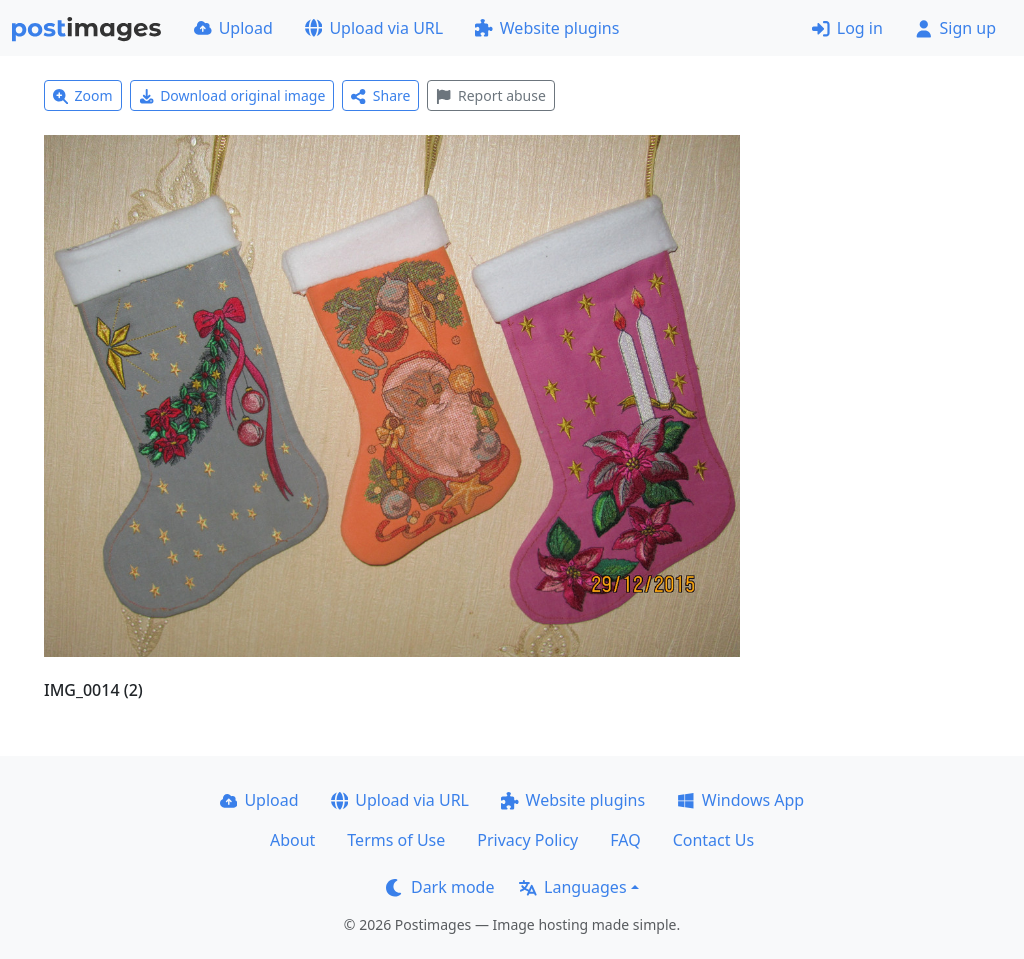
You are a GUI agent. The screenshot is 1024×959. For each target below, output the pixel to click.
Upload (233, 28)
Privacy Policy (527, 840)
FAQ (625, 840)
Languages (572, 887)
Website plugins (547, 28)
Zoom (83, 95)
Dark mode (440, 887)
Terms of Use (396, 840)
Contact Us (713, 840)
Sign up (955, 28)
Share (380, 95)
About (292, 840)
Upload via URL (374, 28)
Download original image (232, 95)
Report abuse (490, 95)
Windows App (740, 800)
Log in (847, 28)
